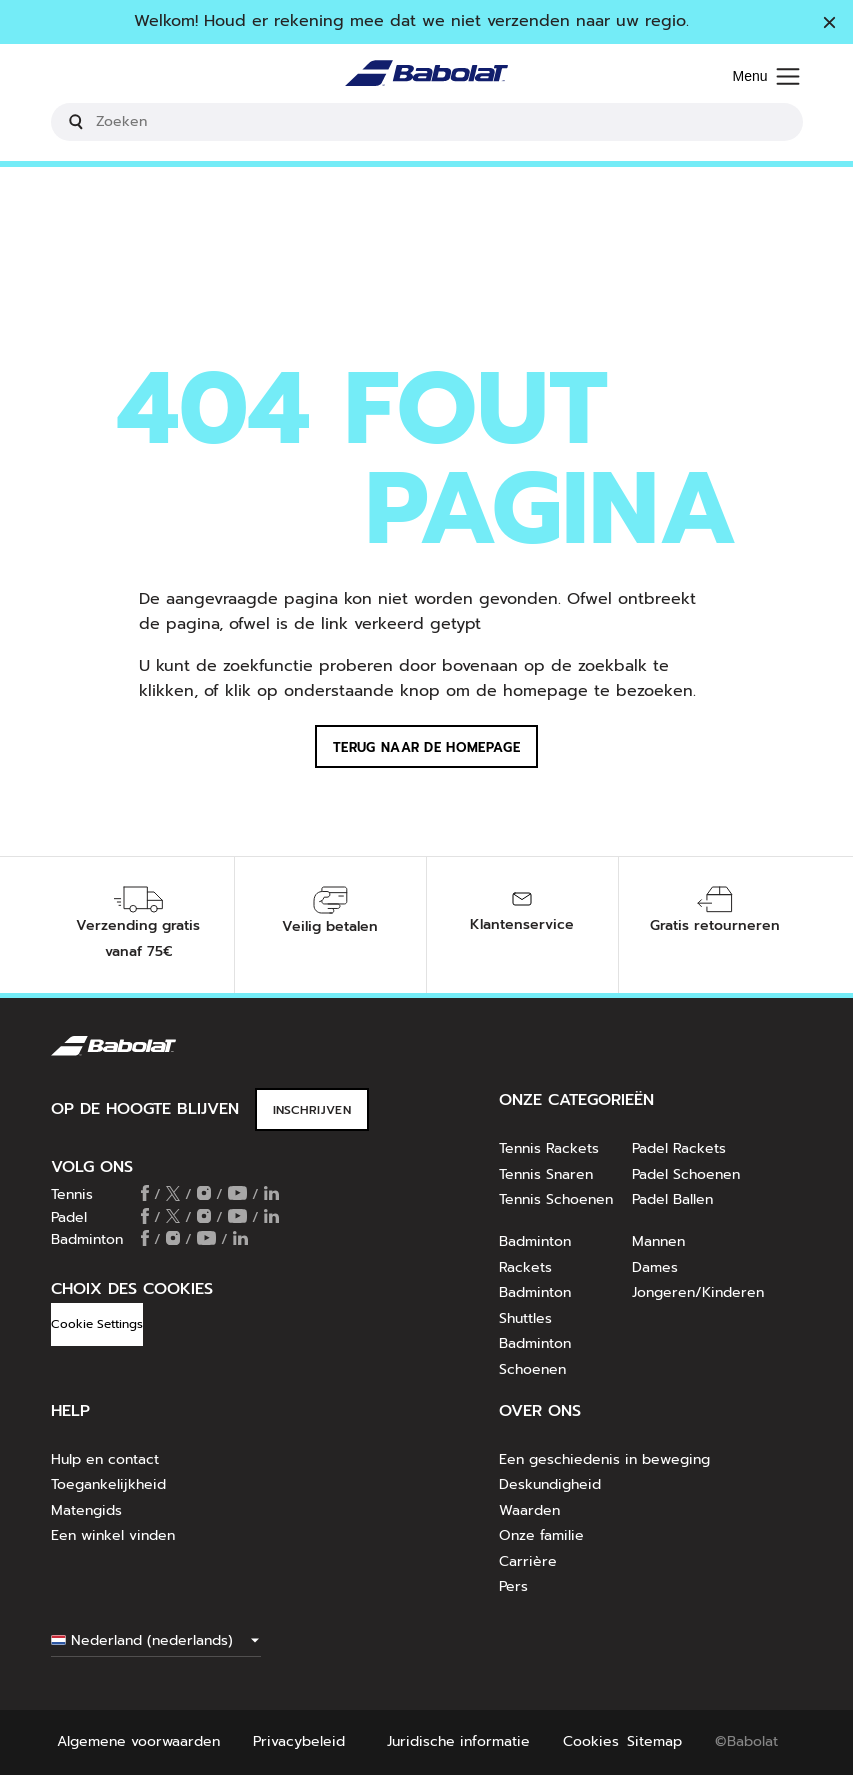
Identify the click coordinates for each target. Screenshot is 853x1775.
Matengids (86, 1510)
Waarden (529, 1510)
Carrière (528, 1561)
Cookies (591, 1741)
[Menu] (765, 77)
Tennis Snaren (546, 1174)
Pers (513, 1586)
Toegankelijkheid (108, 1484)
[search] (427, 122)
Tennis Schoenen (556, 1199)
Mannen (658, 1241)
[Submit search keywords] (76, 122)
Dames (655, 1267)
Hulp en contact (105, 1459)
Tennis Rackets (549, 1148)
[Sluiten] (829, 24)
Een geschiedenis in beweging (604, 1459)
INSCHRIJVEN (312, 1110)
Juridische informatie (458, 1741)
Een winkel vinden (113, 1535)
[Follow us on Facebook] (145, 1195)
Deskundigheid (550, 1484)
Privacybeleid (299, 1741)
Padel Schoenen (686, 1174)
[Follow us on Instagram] (204, 1195)
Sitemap (654, 1741)
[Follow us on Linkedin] (271, 1195)
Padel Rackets (679, 1148)
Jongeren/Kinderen (698, 1292)
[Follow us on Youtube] (237, 1195)
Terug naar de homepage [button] (426, 747)
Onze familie (541, 1535)
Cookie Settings (97, 1324)
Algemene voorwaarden (138, 1741)
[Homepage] (426, 78)
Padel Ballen (672, 1199)
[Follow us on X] (173, 1195)
